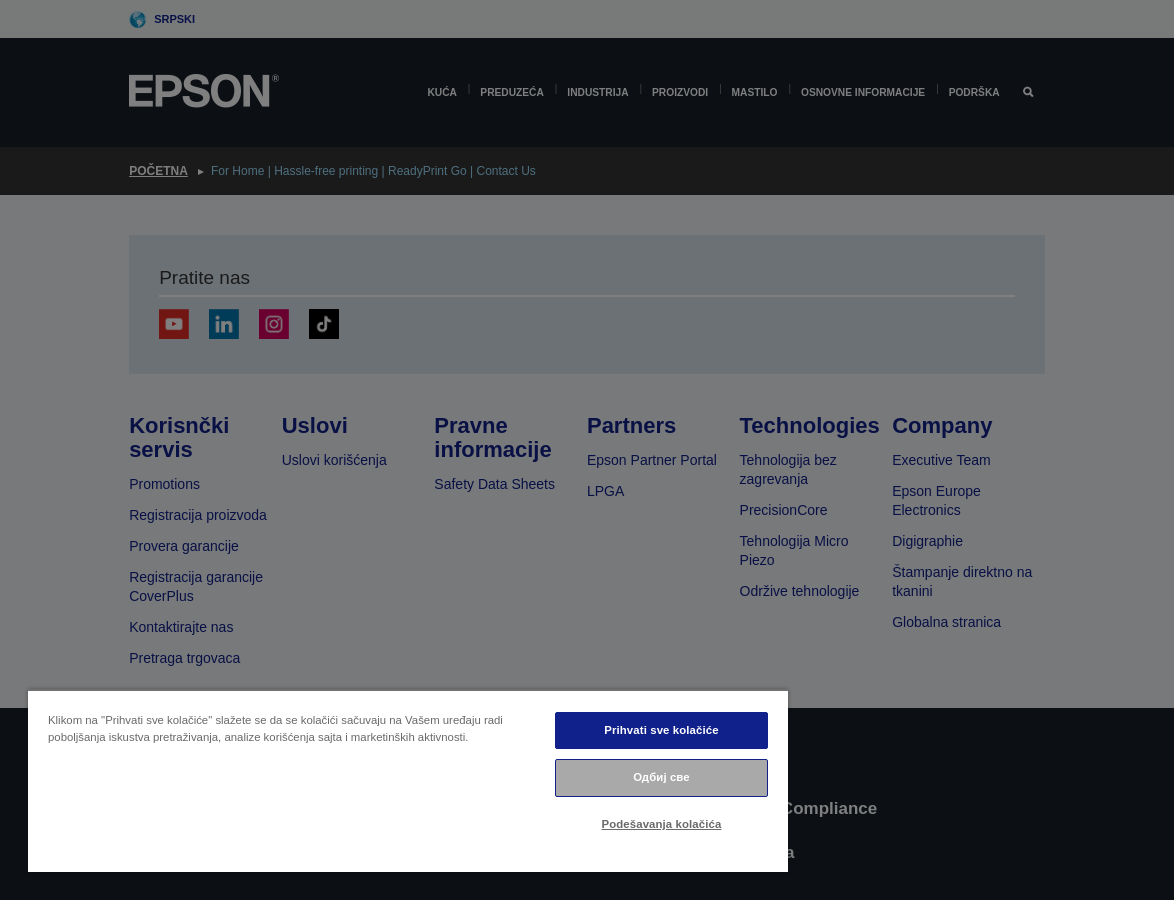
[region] (408, 780)
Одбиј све (661, 777)
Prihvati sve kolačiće (661, 730)
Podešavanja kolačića (662, 824)
